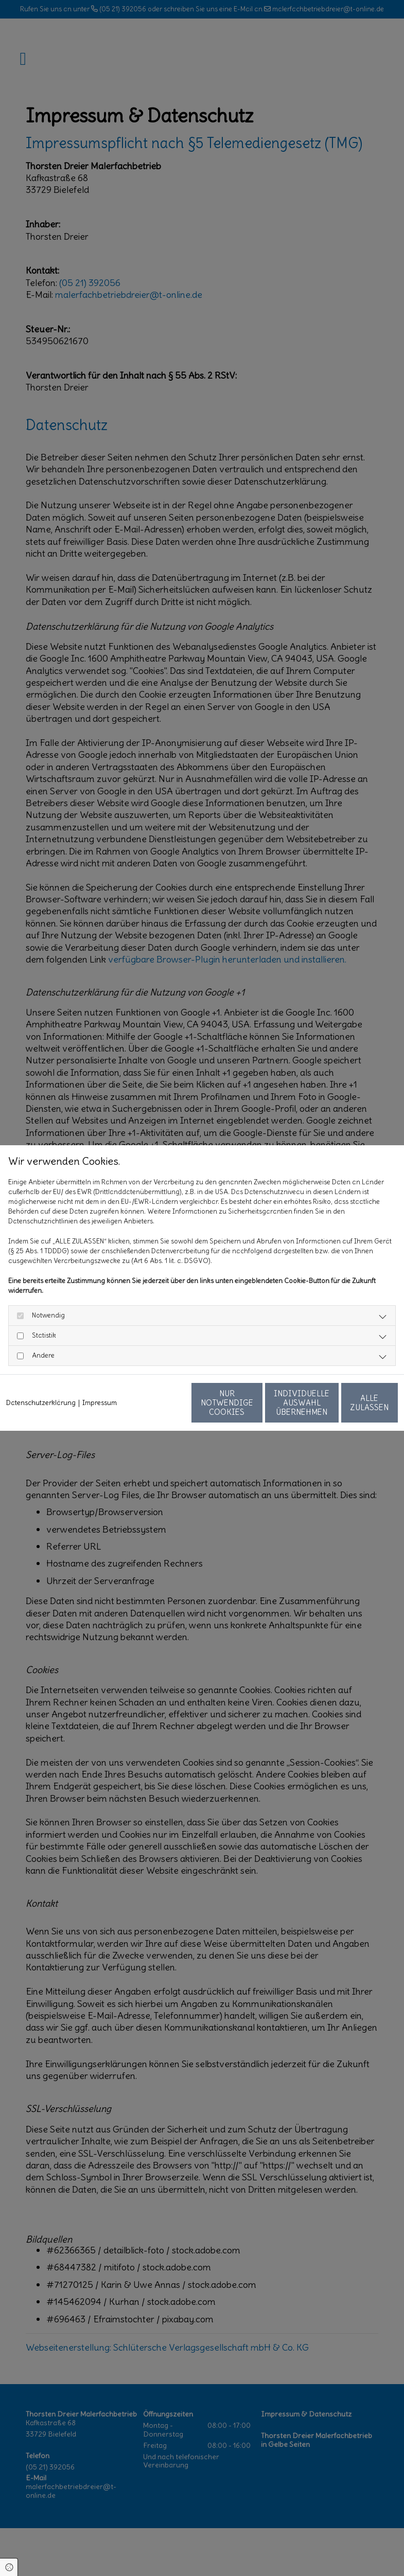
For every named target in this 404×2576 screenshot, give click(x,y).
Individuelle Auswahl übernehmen (252, 1407)
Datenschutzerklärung (41, 1381)
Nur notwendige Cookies (155, 1407)
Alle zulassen (350, 1407)
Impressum (99, 1381)
